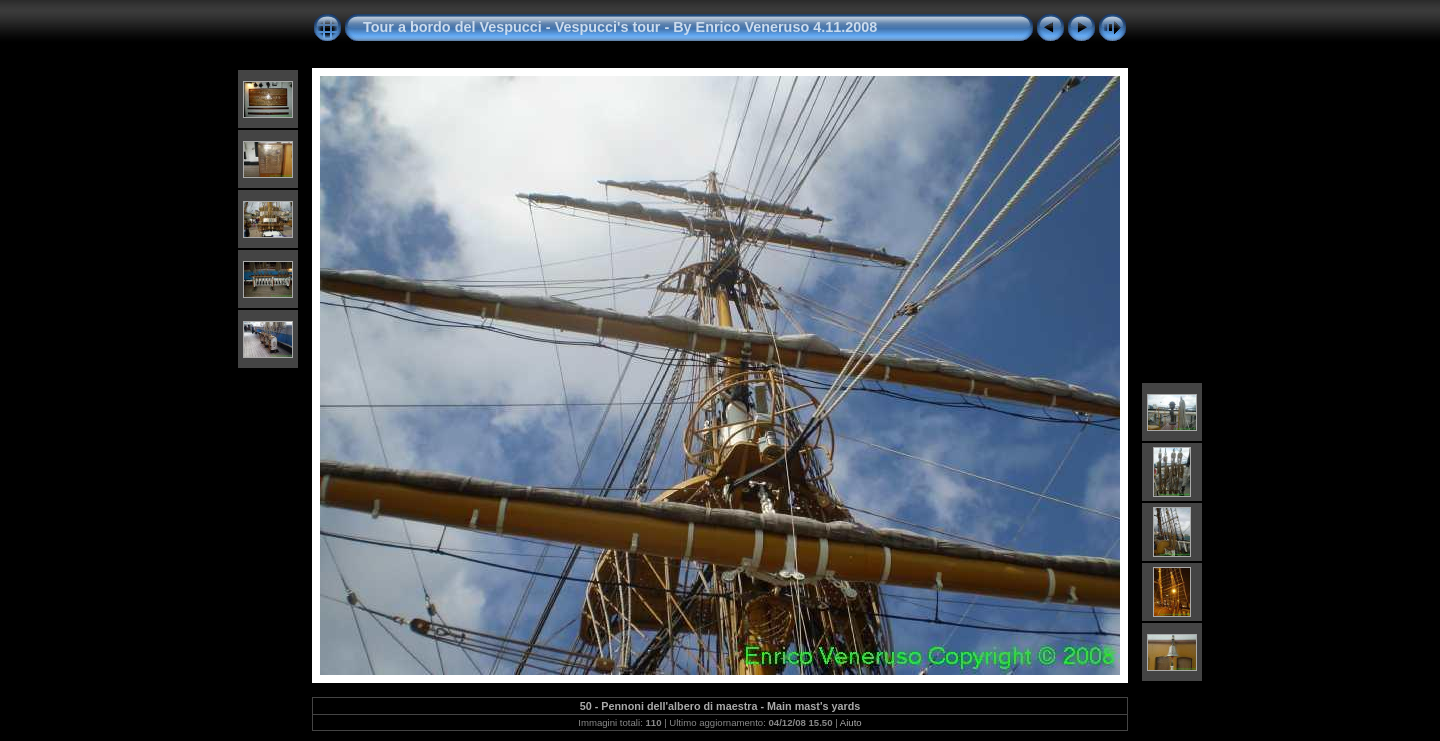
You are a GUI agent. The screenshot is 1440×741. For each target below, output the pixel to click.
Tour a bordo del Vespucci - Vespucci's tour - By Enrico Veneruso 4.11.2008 (620, 27)
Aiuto (851, 722)
